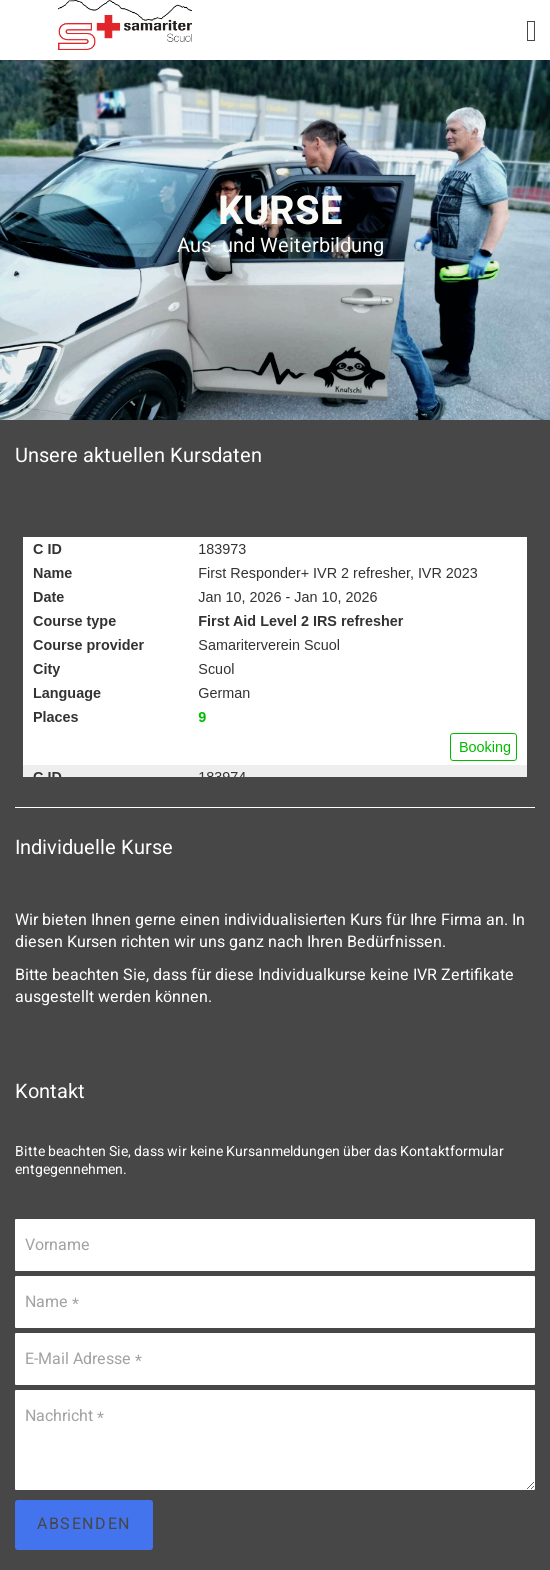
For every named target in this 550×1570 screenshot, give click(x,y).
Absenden (84, 1524)
